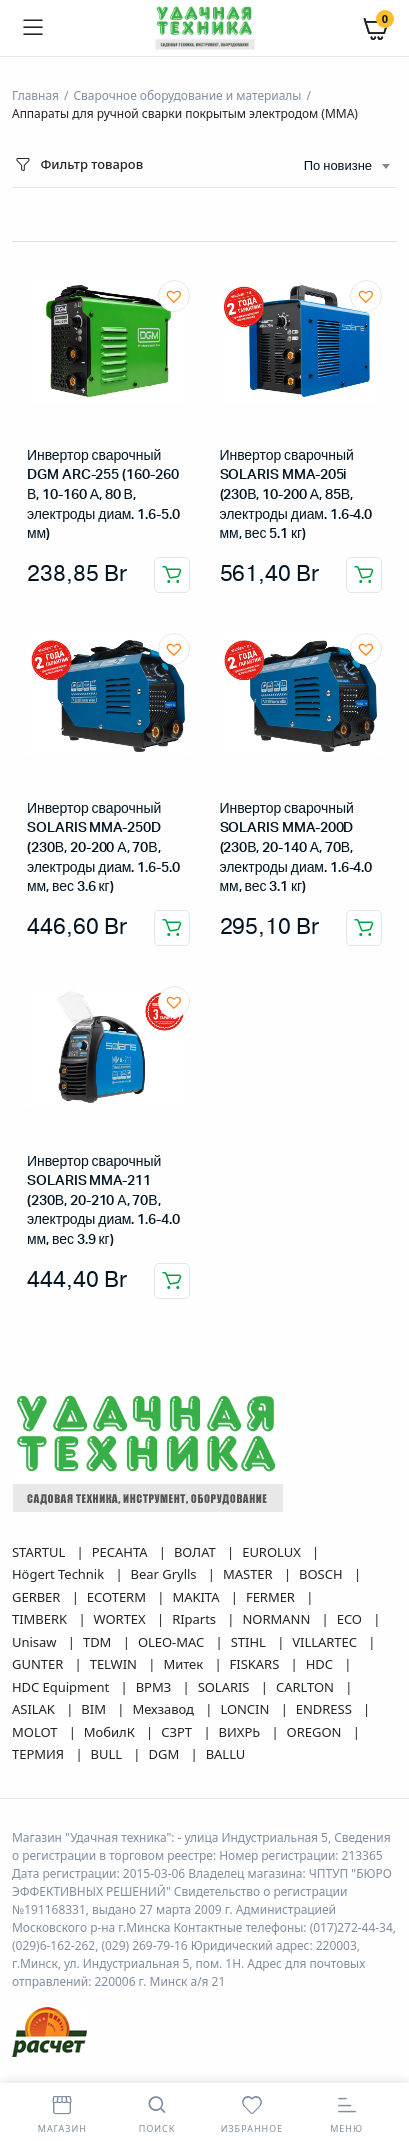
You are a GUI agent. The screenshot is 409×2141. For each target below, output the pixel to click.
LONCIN (246, 1709)
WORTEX (121, 1619)
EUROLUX (273, 1552)
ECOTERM (118, 1597)
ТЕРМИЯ (39, 1754)
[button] (174, 296)
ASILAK (35, 1709)
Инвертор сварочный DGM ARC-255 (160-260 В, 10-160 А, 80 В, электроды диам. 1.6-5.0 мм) (103, 495)
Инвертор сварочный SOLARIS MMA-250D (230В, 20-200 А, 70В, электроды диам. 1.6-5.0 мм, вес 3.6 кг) (103, 848)
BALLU (226, 1754)
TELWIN (115, 1664)
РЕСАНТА (121, 1552)
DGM (166, 1754)
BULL (108, 1754)
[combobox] (346, 167)
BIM (95, 1709)
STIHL (250, 1642)
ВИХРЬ (241, 1732)
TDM (99, 1642)
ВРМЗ (155, 1687)
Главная (35, 95)
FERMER (272, 1597)
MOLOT (36, 1732)
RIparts (195, 1619)
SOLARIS (225, 1687)
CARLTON (306, 1687)
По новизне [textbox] (338, 166)
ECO (351, 1619)
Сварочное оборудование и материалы (187, 95)
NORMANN (277, 1619)
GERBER (38, 1597)
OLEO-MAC (173, 1642)
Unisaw (36, 1642)
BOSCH (322, 1574)
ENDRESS (325, 1709)
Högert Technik (59, 1574)
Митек (184, 1664)
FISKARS (256, 1664)
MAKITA (197, 1597)
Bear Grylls (165, 1574)
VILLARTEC (326, 1642)
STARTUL (40, 1552)
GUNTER (39, 1664)
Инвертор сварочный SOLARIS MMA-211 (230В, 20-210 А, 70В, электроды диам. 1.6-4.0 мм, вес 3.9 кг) (103, 1201)
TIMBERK (41, 1619)
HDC (321, 1664)
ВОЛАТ (196, 1552)
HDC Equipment (62, 1687)
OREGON (316, 1732)
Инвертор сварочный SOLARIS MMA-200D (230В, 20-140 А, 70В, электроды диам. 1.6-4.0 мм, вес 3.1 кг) (296, 848)
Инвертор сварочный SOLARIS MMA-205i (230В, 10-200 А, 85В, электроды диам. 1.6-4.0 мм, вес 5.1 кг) (296, 495)
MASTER (249, 1574)
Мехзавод (164, 1709)
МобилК (111, 1732)
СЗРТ (178, 1732)
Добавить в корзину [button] (172, 575)
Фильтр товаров (77, 164)
